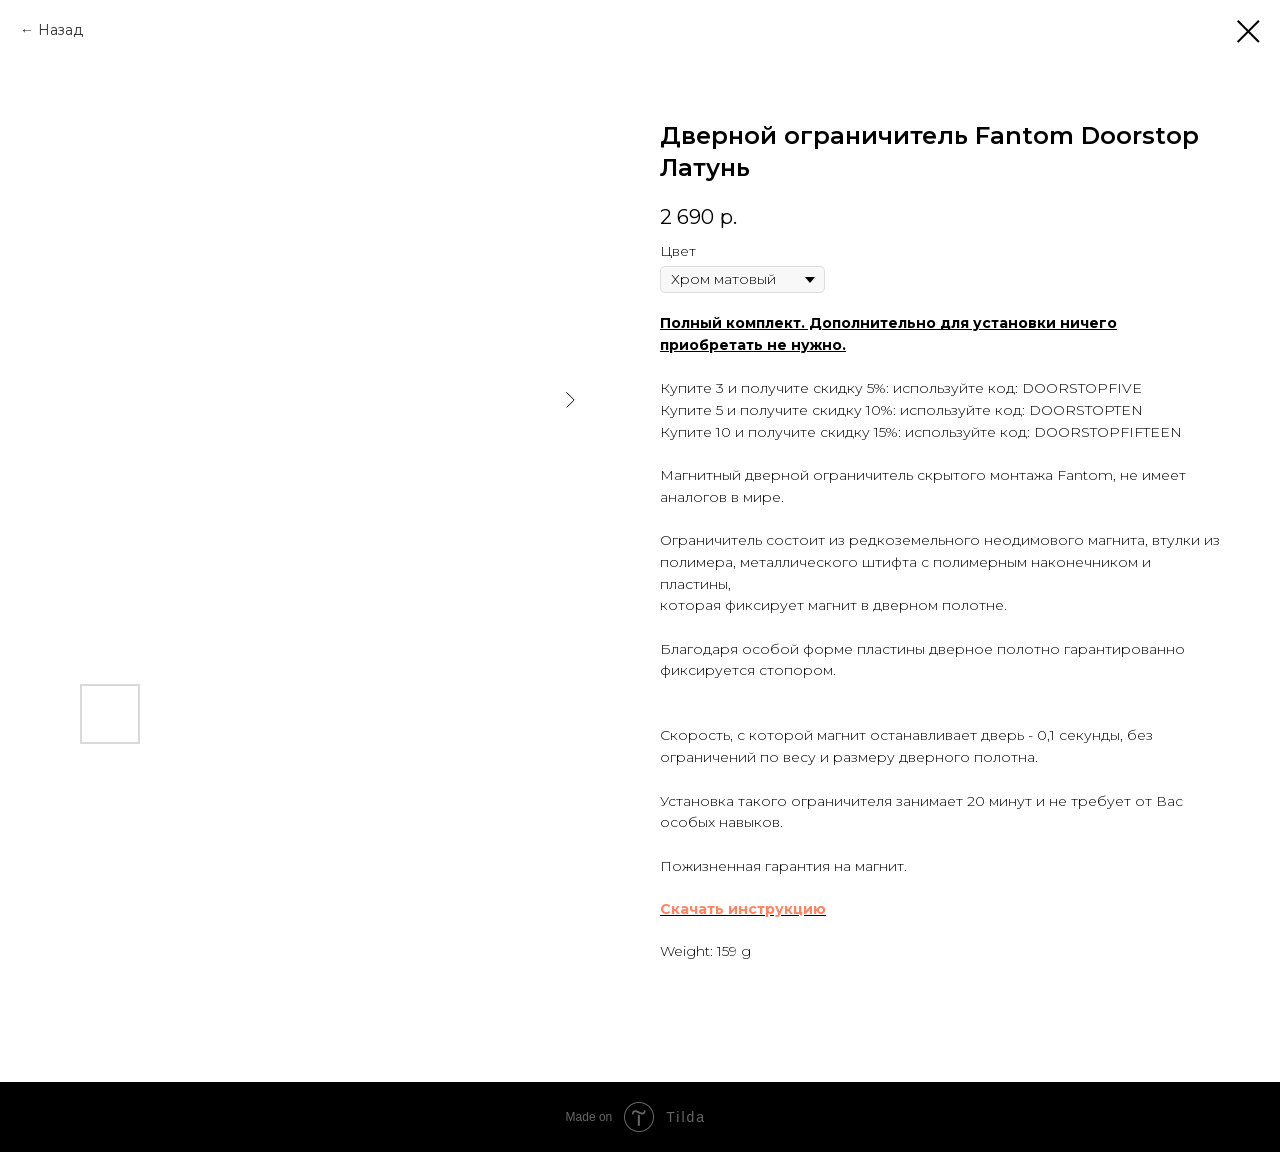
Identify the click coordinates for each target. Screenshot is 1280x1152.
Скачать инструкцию (743, 909)
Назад (60, 30)
